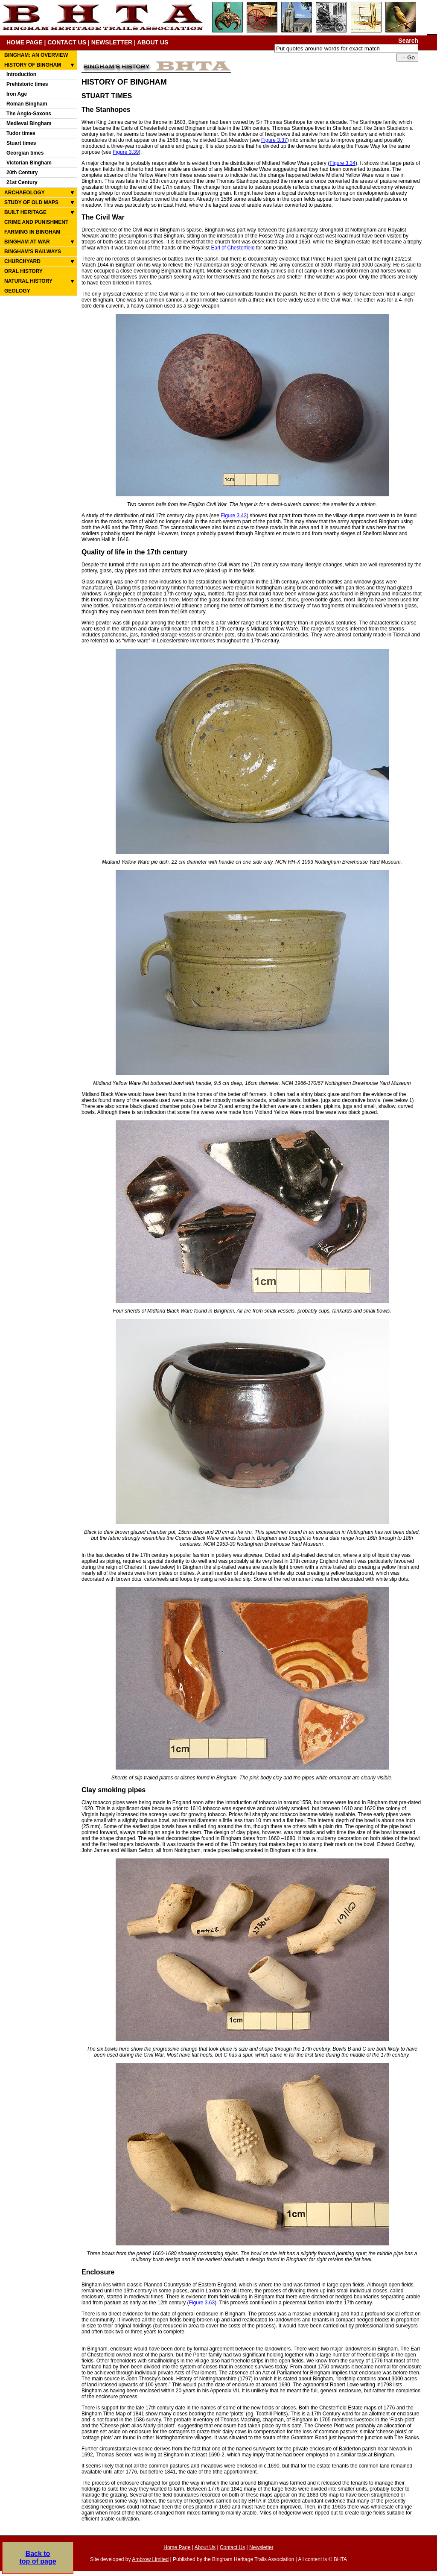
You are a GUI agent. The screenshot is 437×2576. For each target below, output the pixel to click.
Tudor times (20, 133)
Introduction (21, 74)
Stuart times (21, 143)
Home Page (176, 2547)
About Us (205, 2547)
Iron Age (16, 94)
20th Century (22, 173)
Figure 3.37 (274, 140)
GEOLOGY (17, 291)
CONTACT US (66, 42)
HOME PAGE (24, 42)
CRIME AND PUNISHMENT (36, 222)
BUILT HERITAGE (25, 212)
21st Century (22, 182)
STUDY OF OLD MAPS (31, 202)
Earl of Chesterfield (233, 248)
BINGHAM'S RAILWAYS (32, 252)
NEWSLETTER (111, 42)
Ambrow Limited (150, 2559)
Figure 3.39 (126, 152)
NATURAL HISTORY (28, 281)
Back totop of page (37, 2557)
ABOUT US (152, 42)
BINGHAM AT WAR (27, 242)
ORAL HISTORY (23, 271)
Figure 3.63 (202, 2303)
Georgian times (25, 153)
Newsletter (261, 2547)
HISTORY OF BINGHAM (32, 65)
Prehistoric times (27, 84)
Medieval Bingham (28, 123)
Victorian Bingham (29, 163)
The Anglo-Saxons (28, 114)
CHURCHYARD (22, 261)
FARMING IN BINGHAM (32, 232)
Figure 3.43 (234, 516)
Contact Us (232, 2547)
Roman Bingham (26, 104)
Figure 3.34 (342, 163)
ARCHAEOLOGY (24, 193)
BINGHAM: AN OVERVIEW (36, 55)
